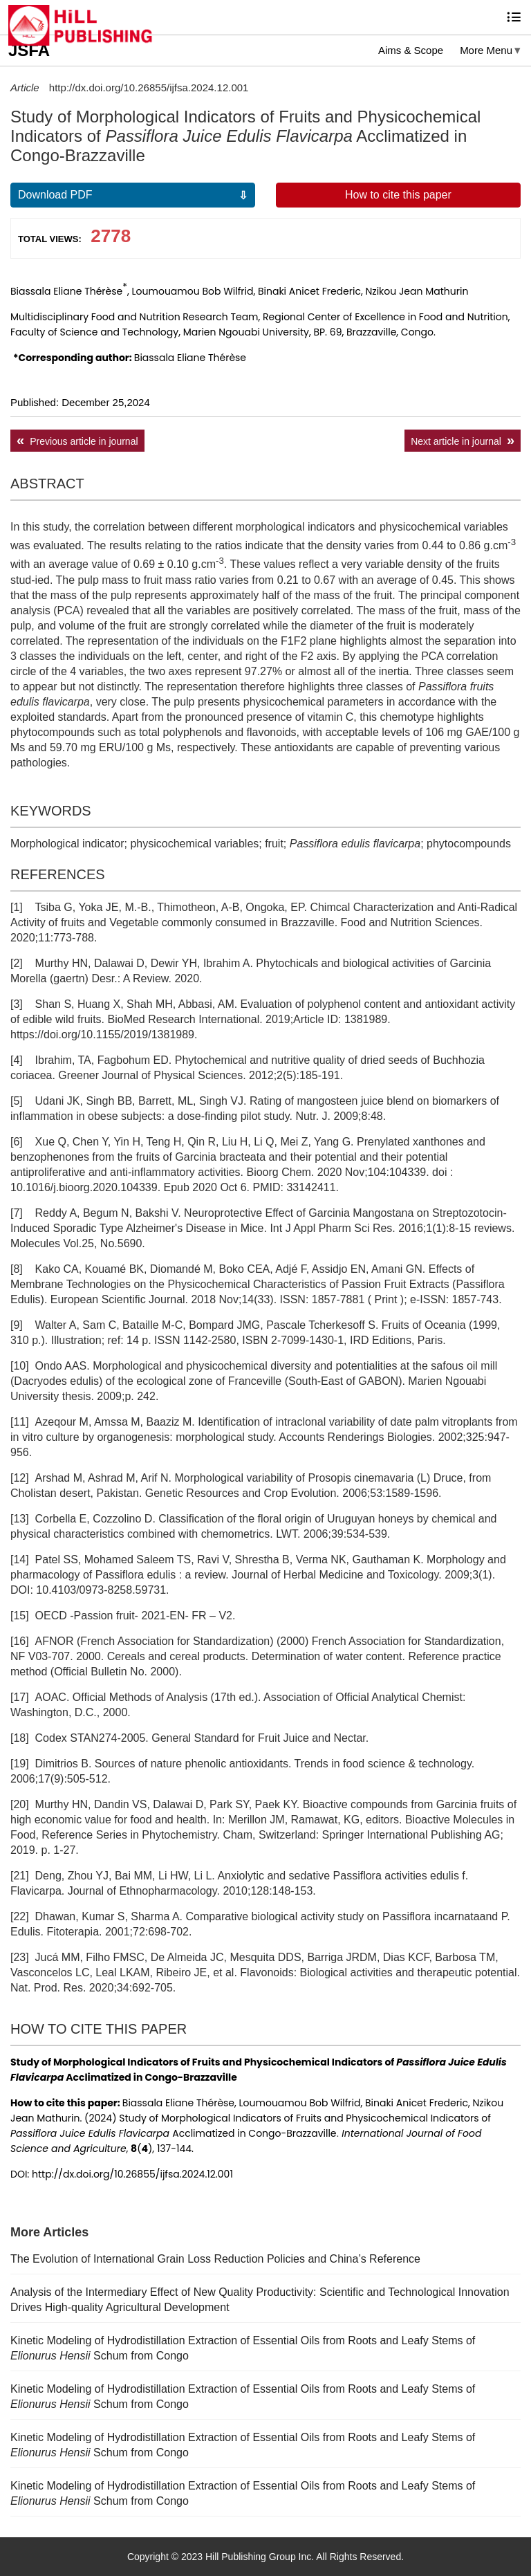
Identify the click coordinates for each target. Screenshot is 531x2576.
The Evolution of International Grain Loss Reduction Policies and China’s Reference (215, 2259)
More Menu (486, 50)
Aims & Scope (410, 50)
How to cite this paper (398, 195)
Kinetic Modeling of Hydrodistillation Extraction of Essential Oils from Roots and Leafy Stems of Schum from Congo (242, 2348)
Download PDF (55, 195)
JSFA (29, 50)
